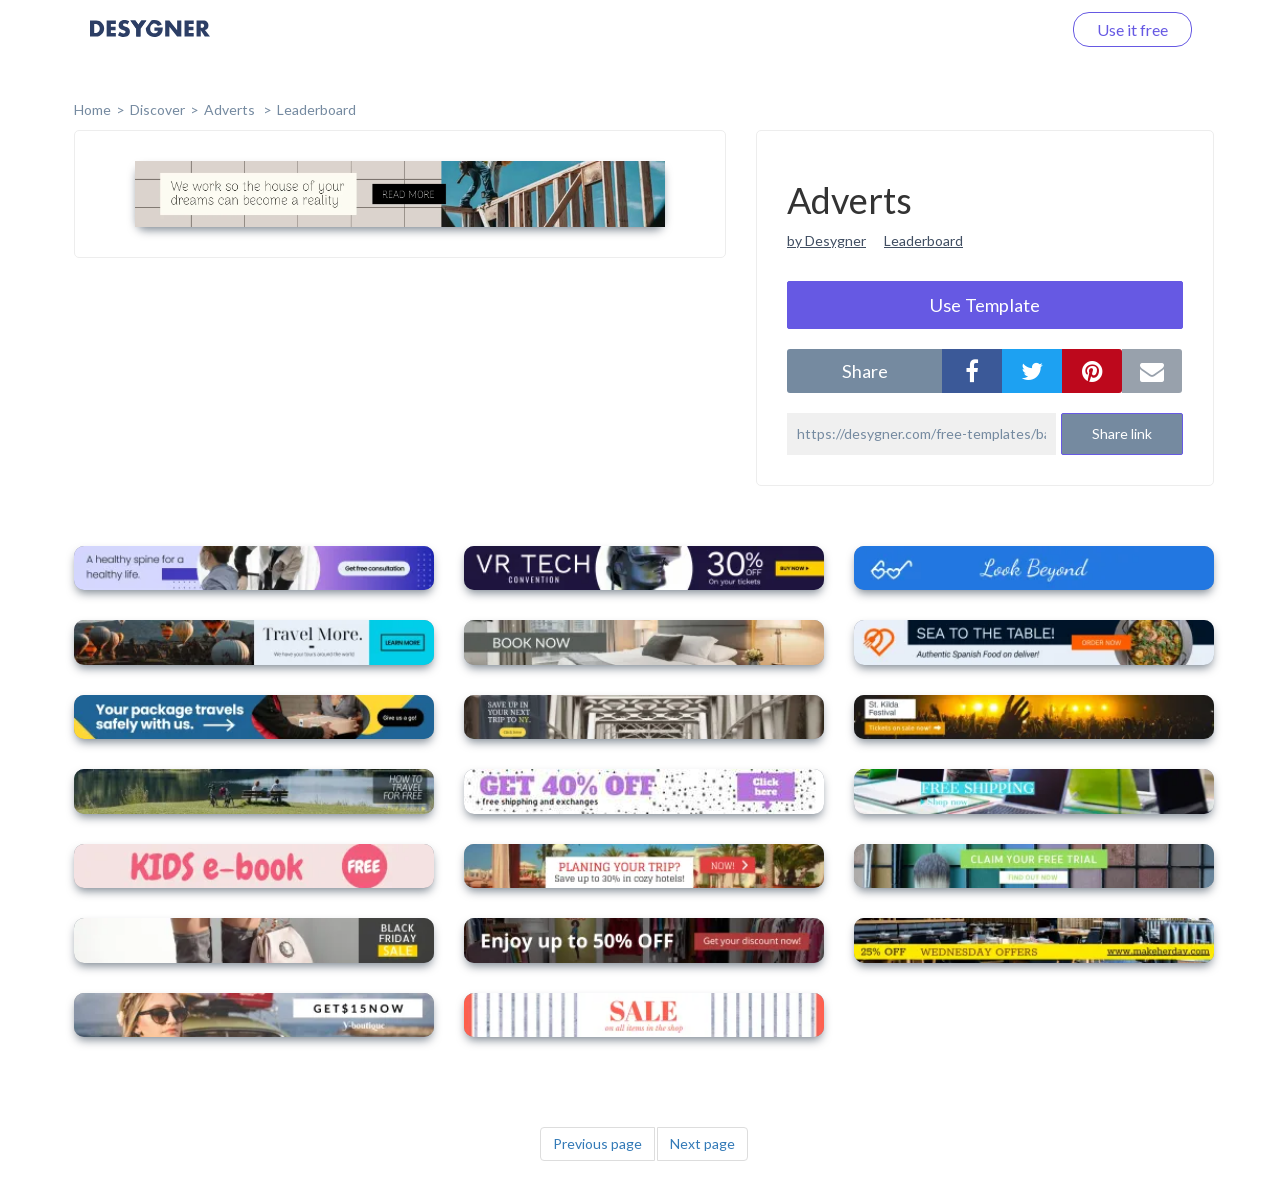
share (865, 371)
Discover (157, 109)
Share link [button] (1122, 433)
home (92, 109)
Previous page (597, 1143)
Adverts (231, 109)
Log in (1014, 29)
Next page (702, 1143)
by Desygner (826, 240)
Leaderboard (316, 109)
